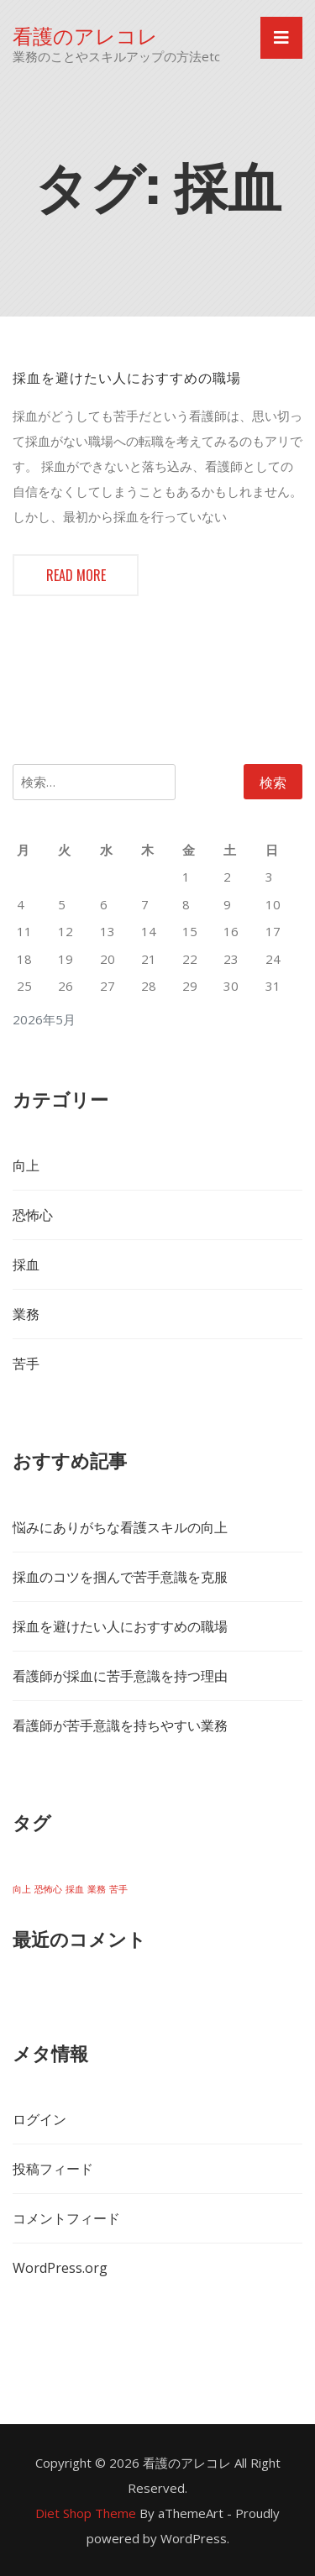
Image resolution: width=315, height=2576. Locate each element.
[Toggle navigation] (281, 38)
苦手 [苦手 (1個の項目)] (118, 1889)
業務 (26, 1314)
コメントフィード (66, 2218)
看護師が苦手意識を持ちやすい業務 (120, 1725)
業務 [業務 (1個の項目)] (96, 1889)
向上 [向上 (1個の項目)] (22, 1889)
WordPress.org (60, 2268)
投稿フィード (53, 2169)
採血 (26, 1264)
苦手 (26, 1363)
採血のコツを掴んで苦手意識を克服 (120, 1577)
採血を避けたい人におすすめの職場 (127, 377)
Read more (76, 575)
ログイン (39, 2119)
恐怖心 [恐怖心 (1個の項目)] (48, 1889)
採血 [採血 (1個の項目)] (75, 1889)
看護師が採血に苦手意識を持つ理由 (120, 1676)
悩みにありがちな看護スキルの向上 (120, 1527)
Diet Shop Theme (85, 2513)
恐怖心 (33, 1215)
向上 (26, 1165)
